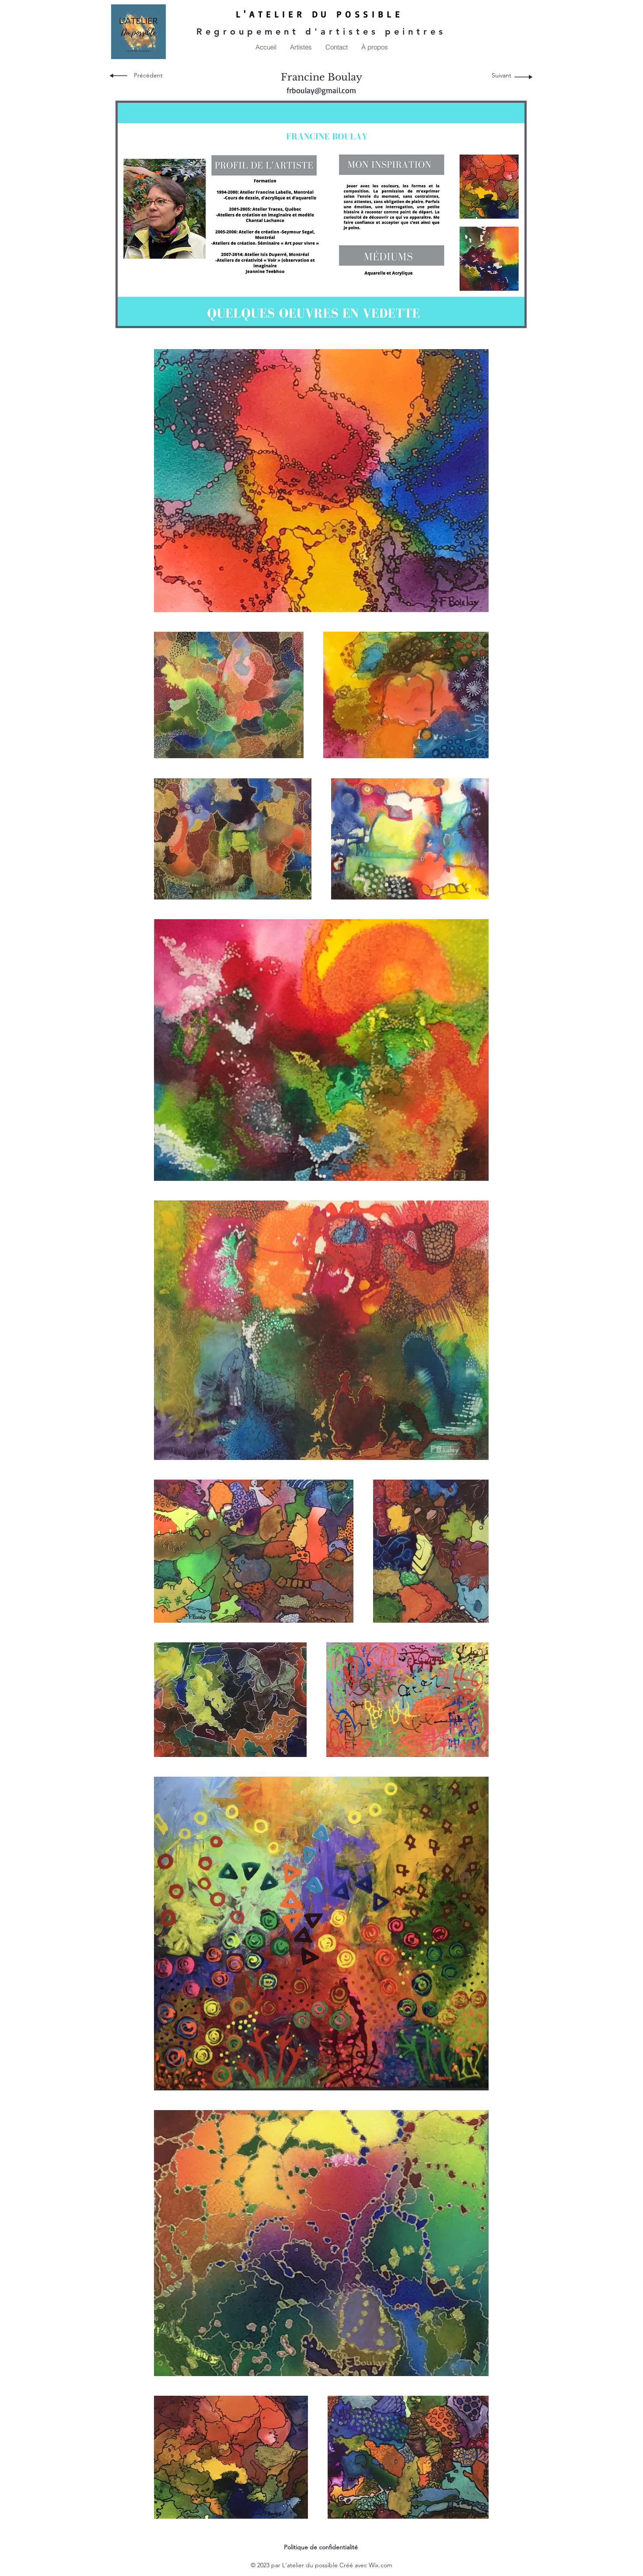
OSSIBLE (374, 14)
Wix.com (380, 2565)
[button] (300, 47)
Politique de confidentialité (321, 2547)
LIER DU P (309, 14)
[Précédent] (148, 75)
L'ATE (255, 14)
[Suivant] (501, 75)
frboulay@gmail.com (321, 90)
